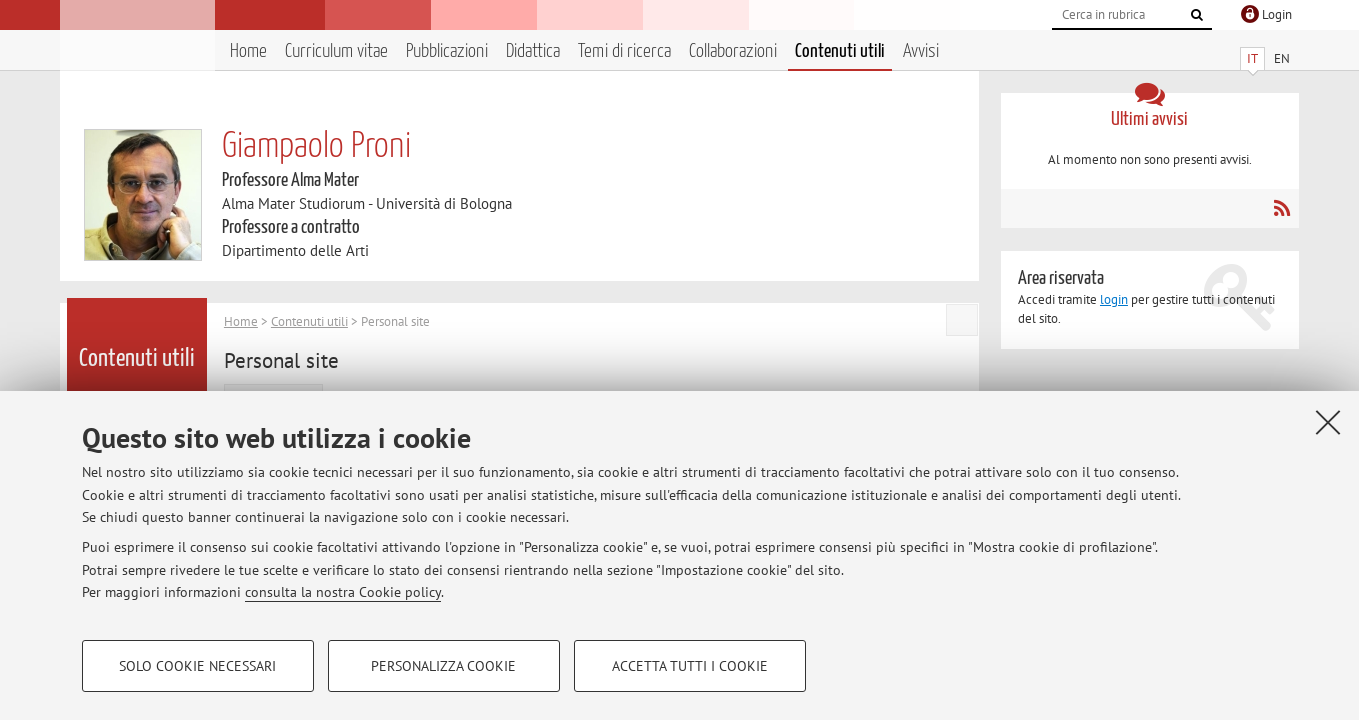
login (1114, 299)
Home (248, 51)
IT (1252, 58)
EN (1282, 58)
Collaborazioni (733, 51)
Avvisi (921, 51)
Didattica (533, 51)
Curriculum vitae (336, 51)
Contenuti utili (840, 51)
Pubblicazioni (447, 51)
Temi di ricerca (624, 51)
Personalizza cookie (443, 666)
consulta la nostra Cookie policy (343, 592)
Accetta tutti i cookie (690, 666)
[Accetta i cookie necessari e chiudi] (1328, 422)
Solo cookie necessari (197, 666)
